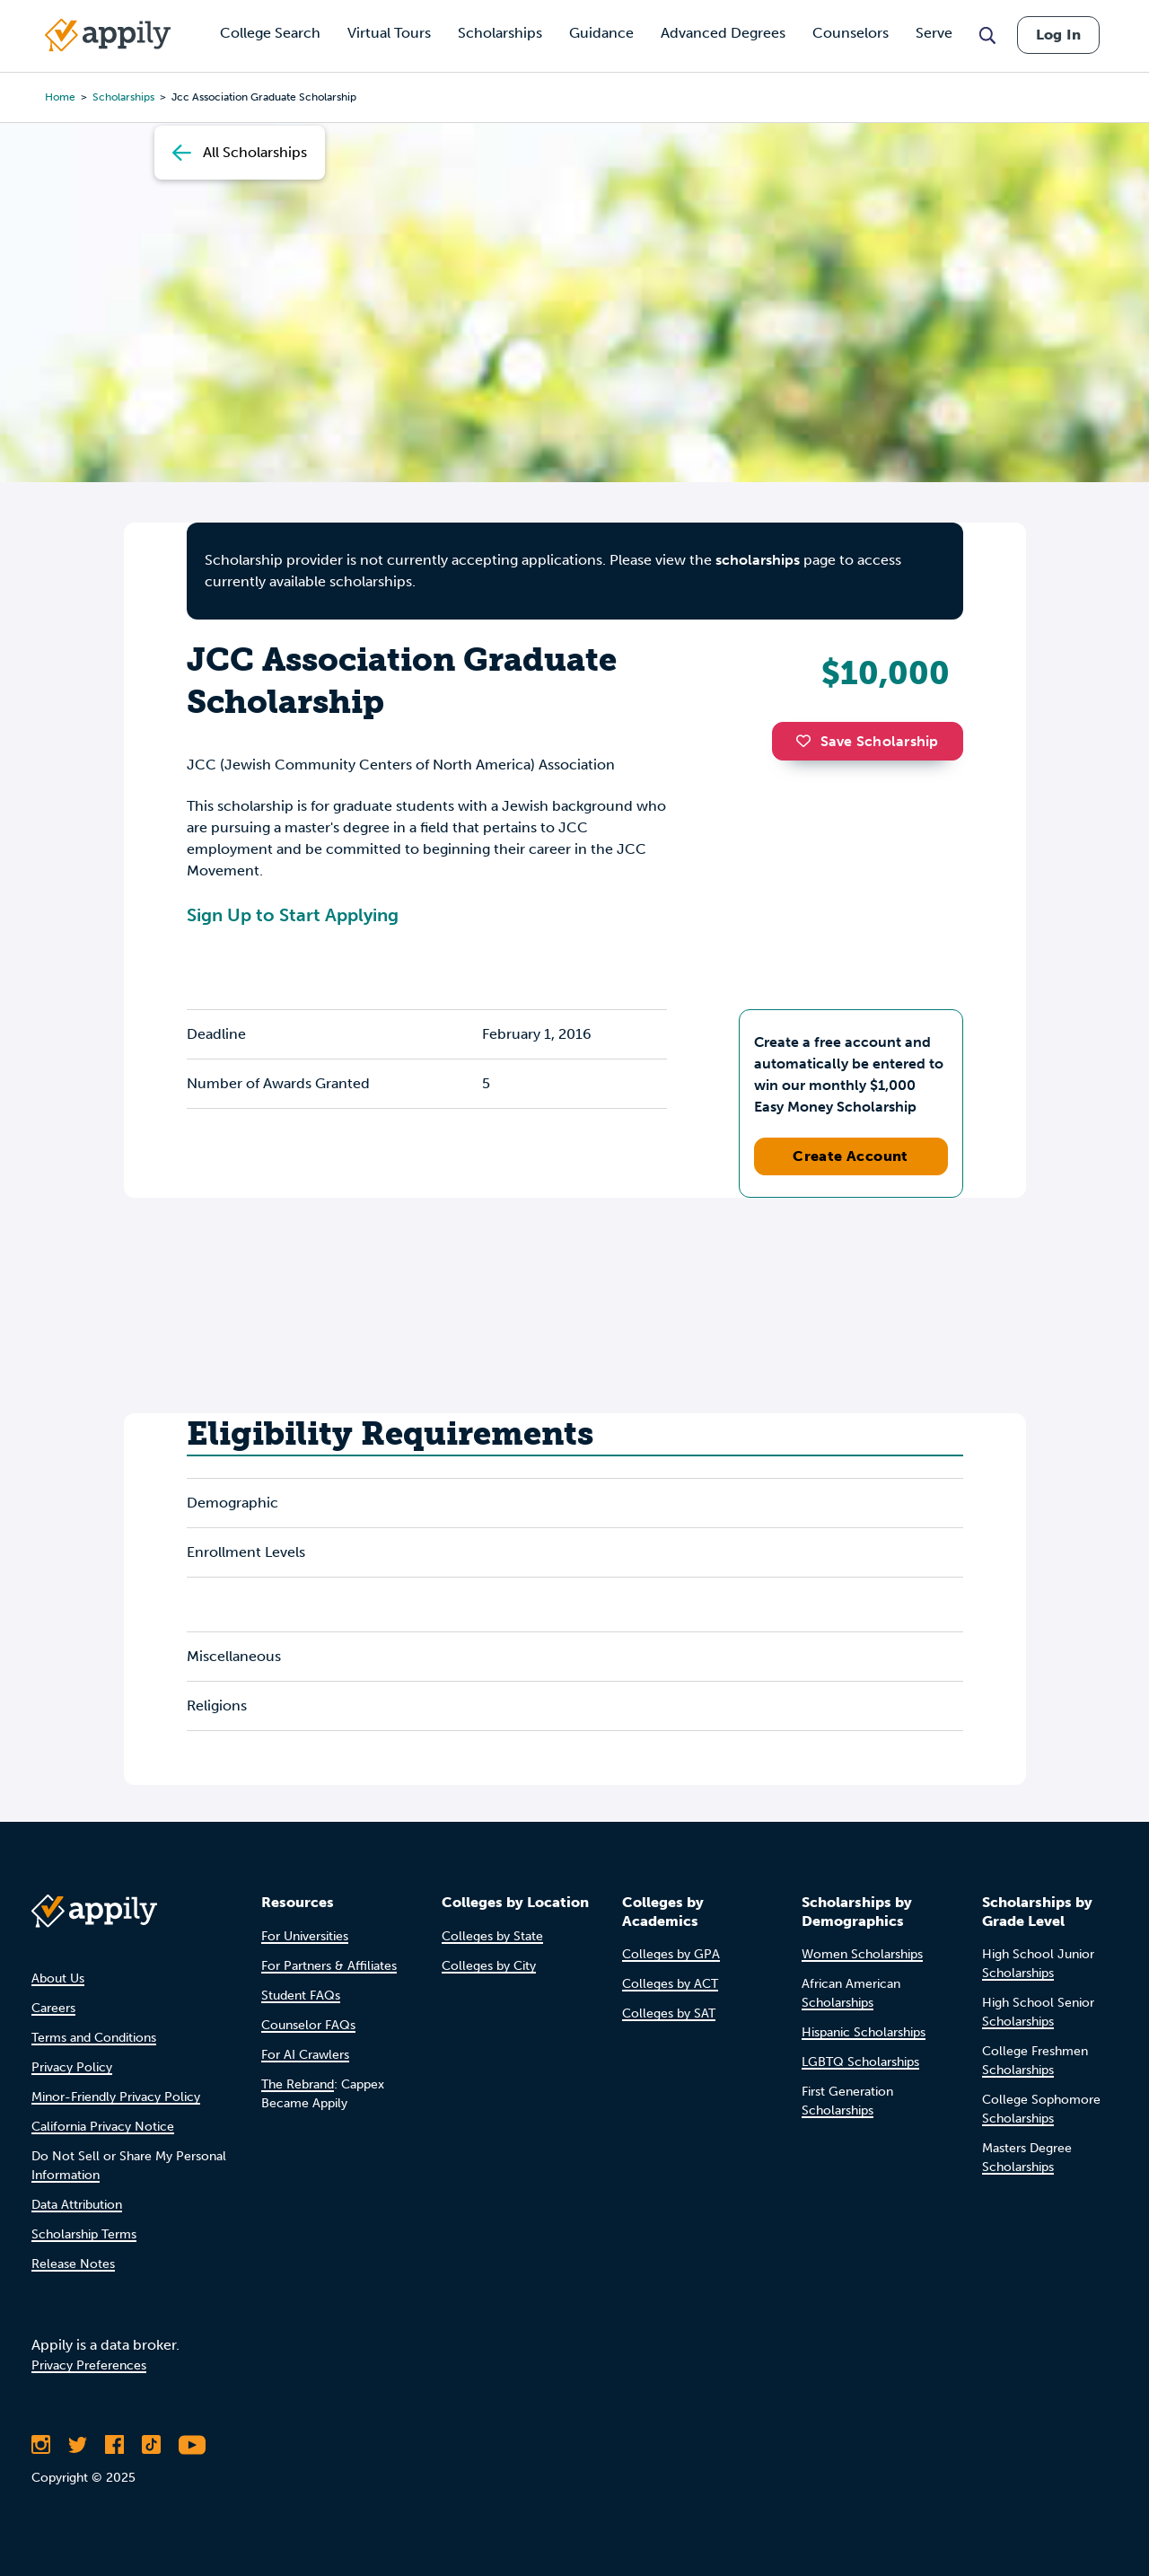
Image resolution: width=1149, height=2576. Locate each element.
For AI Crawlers (305, 2054)
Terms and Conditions (93, 2037)
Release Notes (73, 2264)
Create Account (850, 1156)
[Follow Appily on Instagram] (40, 2444)
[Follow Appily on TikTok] (151, 2444)
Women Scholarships (862, 1954)
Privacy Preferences (88, 2365)
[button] (808, 741)
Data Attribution (76, 2204)
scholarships (757, 559)
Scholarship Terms (83, 2234)
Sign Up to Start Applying (293, 915)
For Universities (304, 1936)
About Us (57, 1978)
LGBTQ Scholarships (860, 2062)
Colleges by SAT (668, 2013)
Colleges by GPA (671, 1954)
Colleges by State (492, 1936)
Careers (53, 2008)
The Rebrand (297, 2084)
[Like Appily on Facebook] (114, 2444)
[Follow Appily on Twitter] (77, 2444)
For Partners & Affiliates (329, 1966)
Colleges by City (489, 1966)
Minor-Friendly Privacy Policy (115, 2097)
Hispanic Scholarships (863, 2032)
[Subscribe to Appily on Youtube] (192, 2444)
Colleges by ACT (670, 1983)
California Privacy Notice (102, 2126)
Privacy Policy (71, 2067)
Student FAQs (300, 1995)
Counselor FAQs (308, 2025)
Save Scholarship (867, 741)
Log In (1058, 34)
